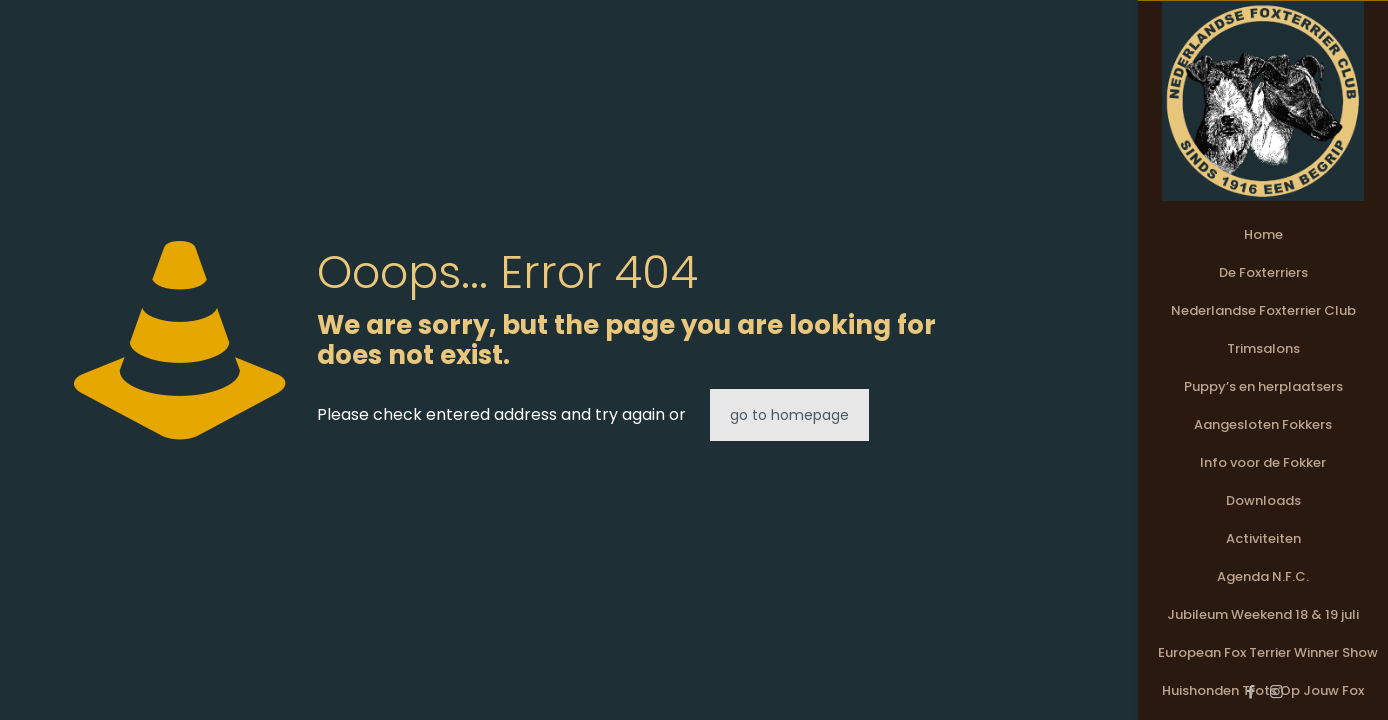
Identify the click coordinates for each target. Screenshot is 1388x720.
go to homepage (789, 415)
